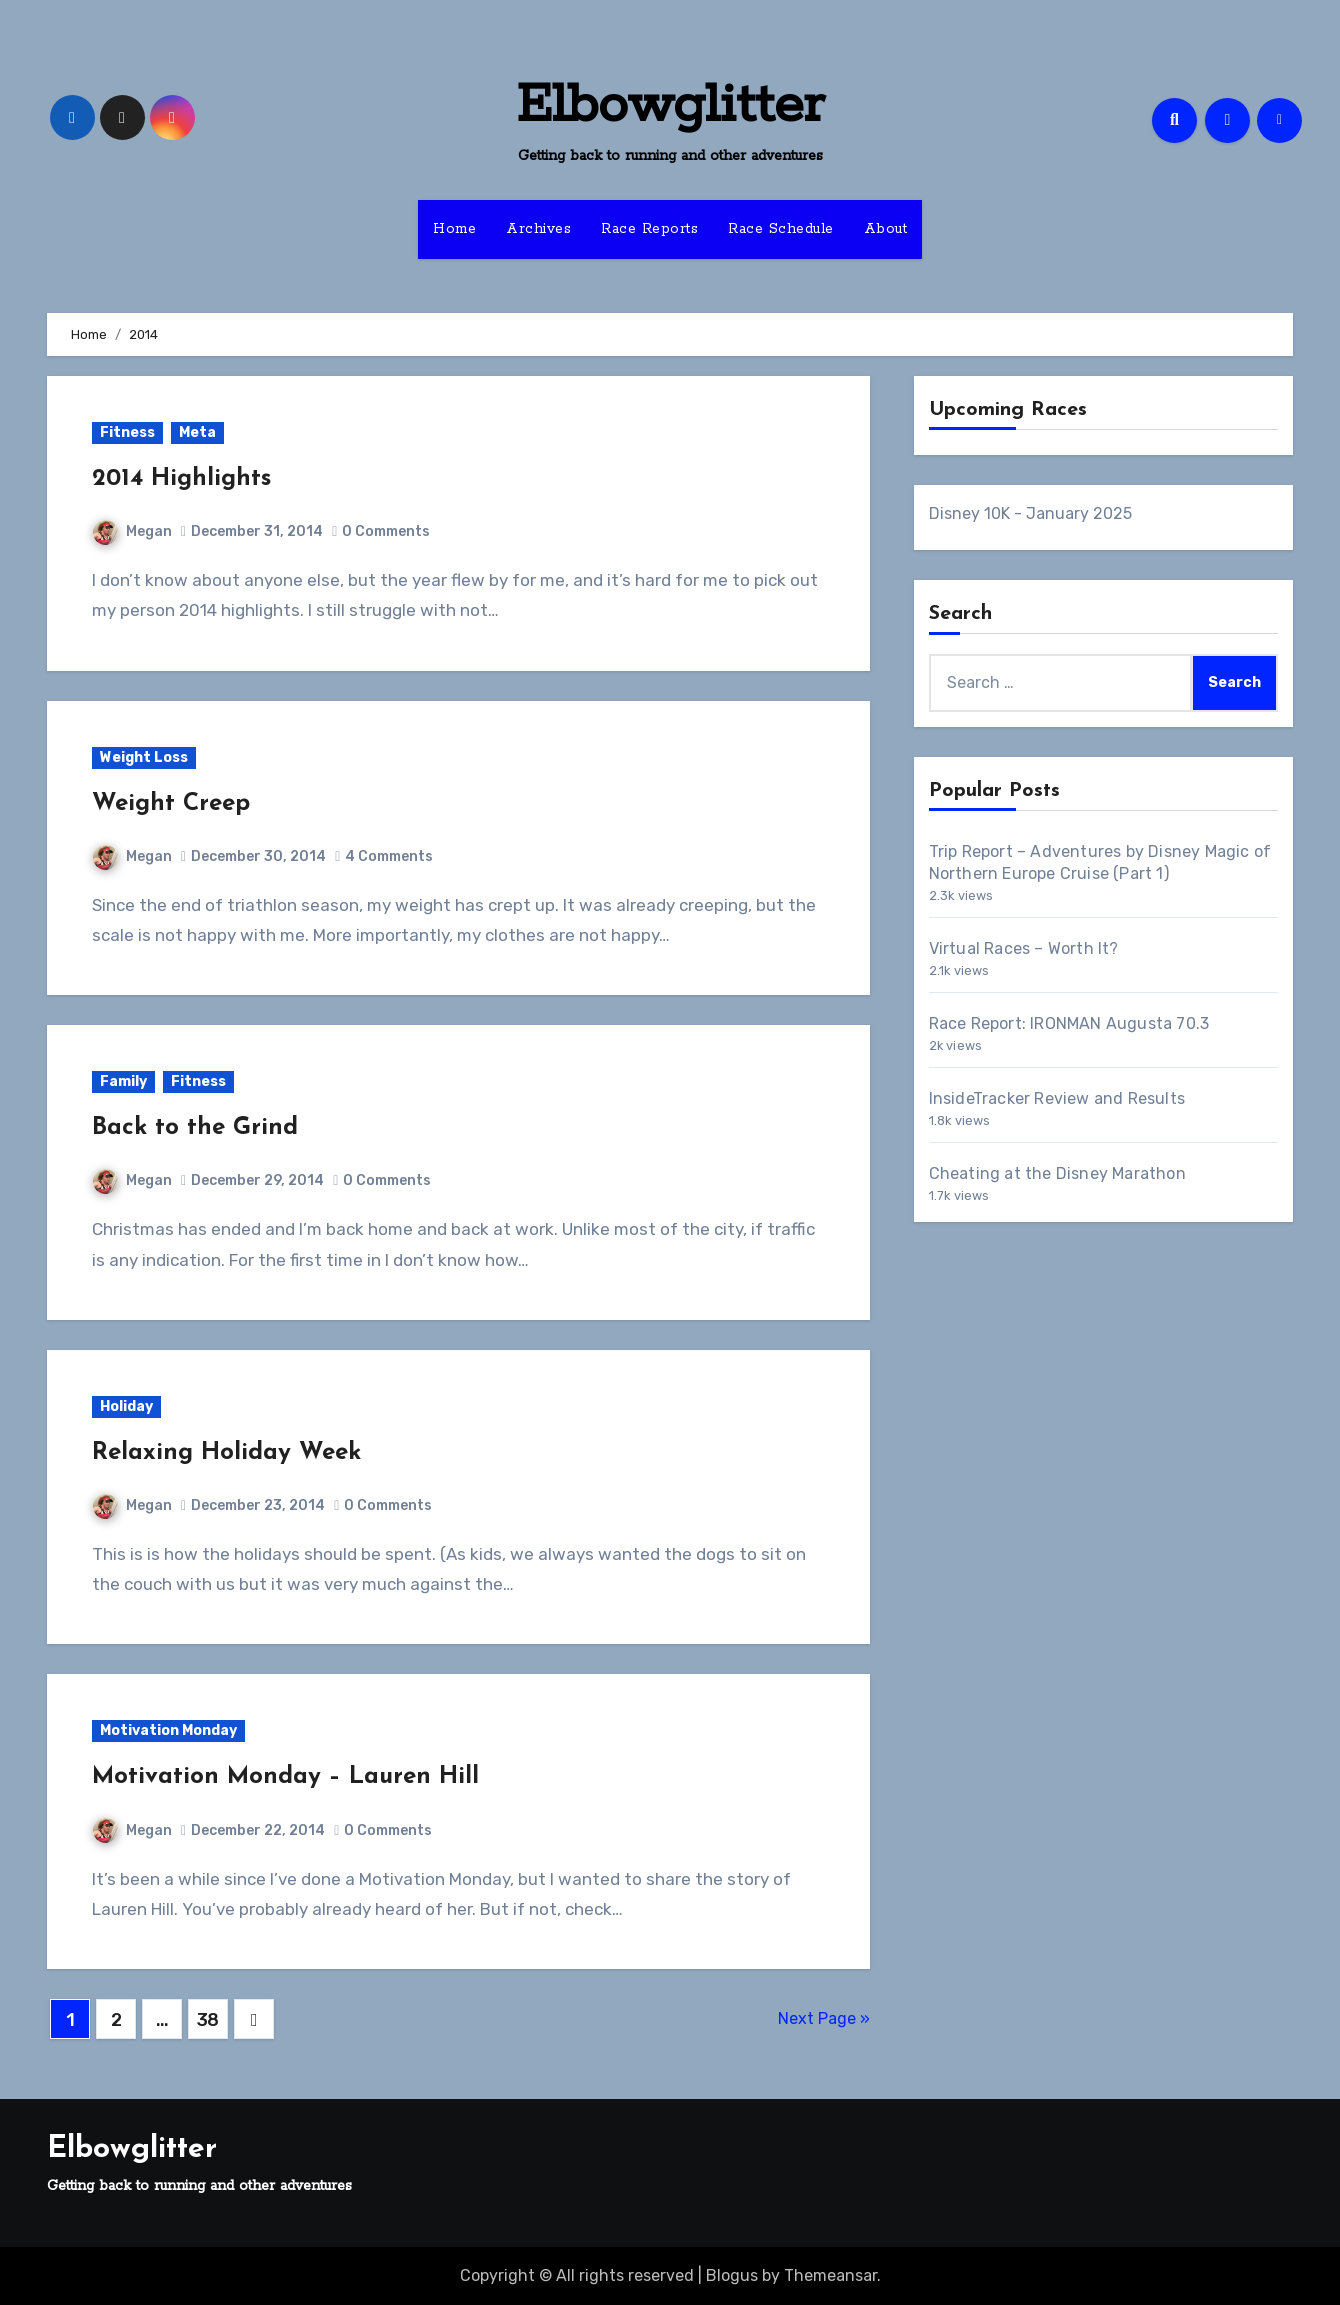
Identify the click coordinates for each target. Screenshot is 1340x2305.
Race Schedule (781, 229)
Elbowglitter (670, 106)
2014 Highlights (181, 479)
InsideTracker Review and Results (1057, 1098)
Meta (197, 432)
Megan (132, 531)
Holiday (126, 1406)
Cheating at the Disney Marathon (1057, 1173)
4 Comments (389, 856)
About (886, 229)
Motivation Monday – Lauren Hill (285, 1777)
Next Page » (824, 2018)
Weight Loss (144, 757)
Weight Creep (171, 804)
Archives (538, 229)
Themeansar (830, 2275)
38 (208, 2020)
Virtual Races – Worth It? (1024, 948)
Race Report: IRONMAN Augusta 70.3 (1069, 1023)
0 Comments (386, 531)
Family (123, 1081)
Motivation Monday (168, 1730)
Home (454, 229)
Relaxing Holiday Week (226, 1453)
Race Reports (649, 229)
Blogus (732, 2275)
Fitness (127, 432)
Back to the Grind (195, 1128)
